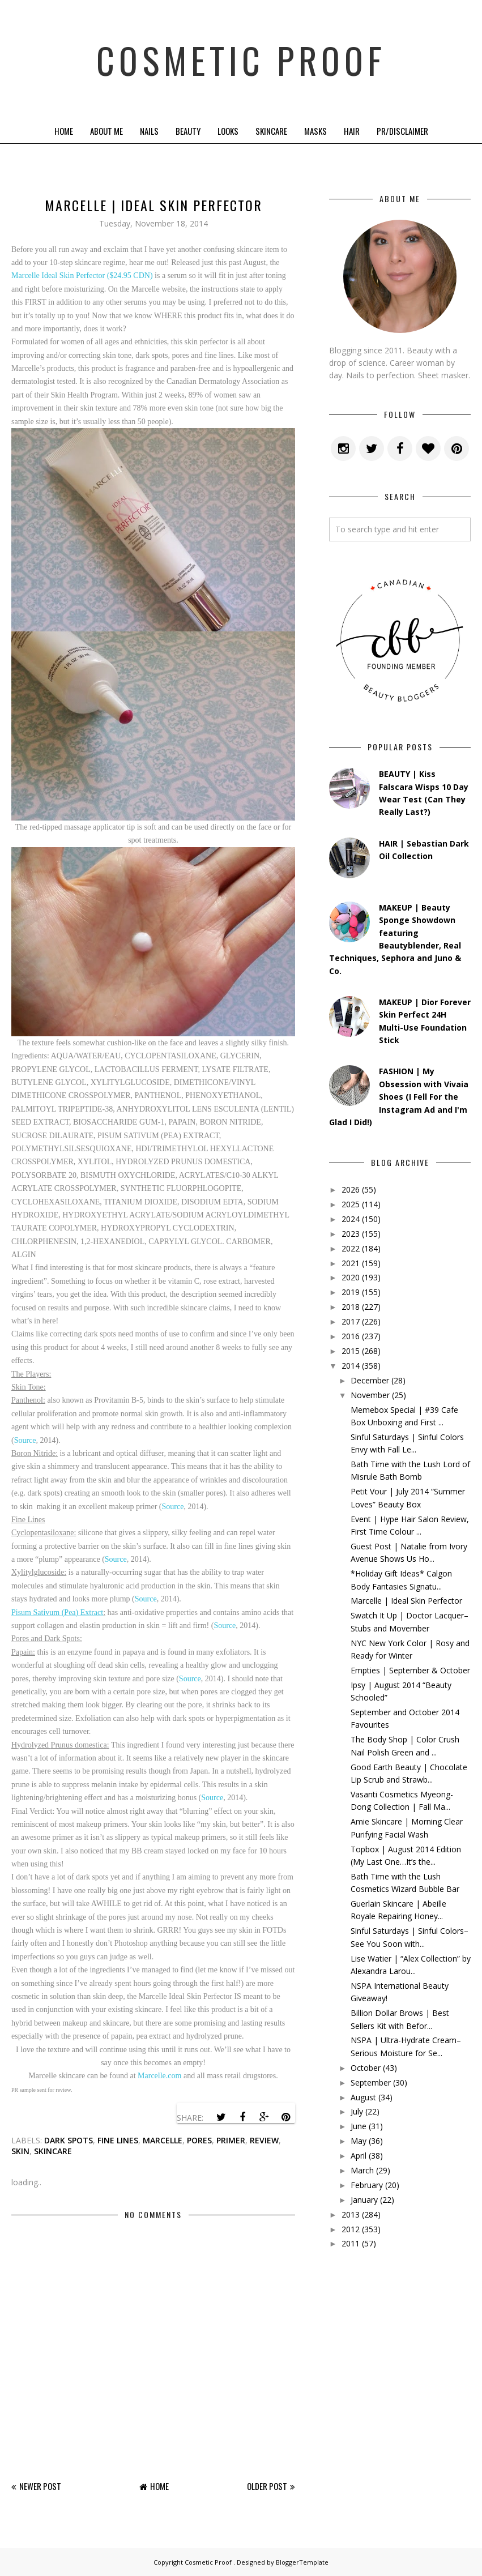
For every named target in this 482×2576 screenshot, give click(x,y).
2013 (351, 2214)
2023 (351, 1233)
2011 (351, 2243)
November (370, 1395)
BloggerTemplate (302, 2562)
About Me (106, 131)
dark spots (68, 2140)
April (358, 2155)
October (366, 2067)
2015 (351, 1350)
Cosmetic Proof (241, 58)
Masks (315, 131)
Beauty (188, 131)
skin (20, 2151)
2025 (351, 1204)
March (362, 2170)
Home (63, 131)
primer (230, 2140)
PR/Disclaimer (402, 131)
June (358, 2126)
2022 (351, 1248)
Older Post (267, 2486)
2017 (351, 1321)
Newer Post (40, 2486)
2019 (351, 1292)
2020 (351, 1277)
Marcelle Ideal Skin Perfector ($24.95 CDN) (82, 275)
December (370, 1380)
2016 (351, 1336)
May (358, 2140)
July (357, 2111)
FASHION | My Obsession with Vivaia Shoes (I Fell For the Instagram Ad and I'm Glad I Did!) (398, 1096)
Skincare (271, 131)
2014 (351, 1365)
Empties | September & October (410, 1670)
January (364, 2199)
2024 (351, 1219)
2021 (351, 1263)
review (264, 2140)
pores (199, 2140)
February (367, 2185)
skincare (53, 2151)
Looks (227, 131)
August (363, 2097)
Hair (352, 131)
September (371, 2082)
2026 (351, 1189)
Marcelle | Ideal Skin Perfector (406, 1600)
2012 (351, 2229)
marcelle (162, 2140)
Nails (149, 131)
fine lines (117, 2140)
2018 (351, 1306)
